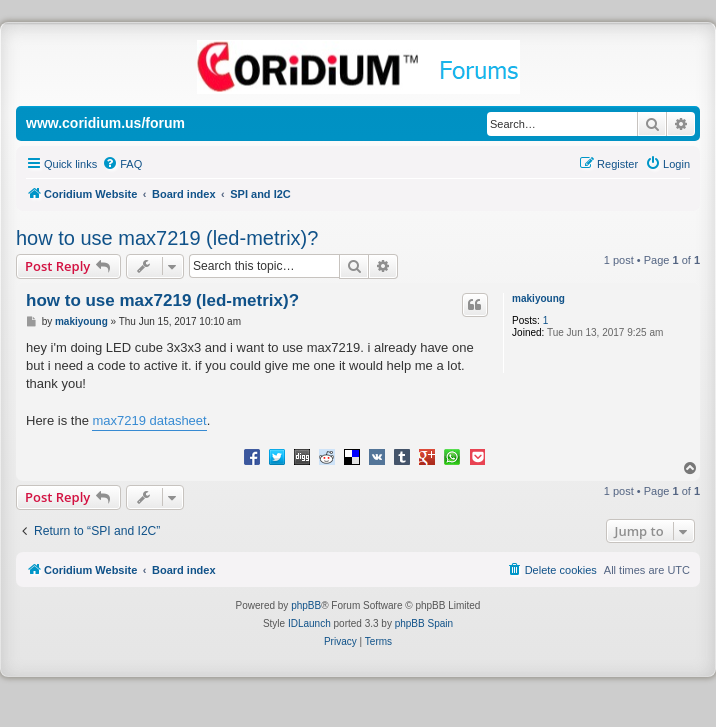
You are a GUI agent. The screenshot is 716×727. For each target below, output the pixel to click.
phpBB (306, 605)
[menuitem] (122, 164)
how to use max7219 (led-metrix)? (167, 238)
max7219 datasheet (149, 420)
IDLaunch (309, 623)
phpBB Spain (424, 623)
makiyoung (538, 298)
